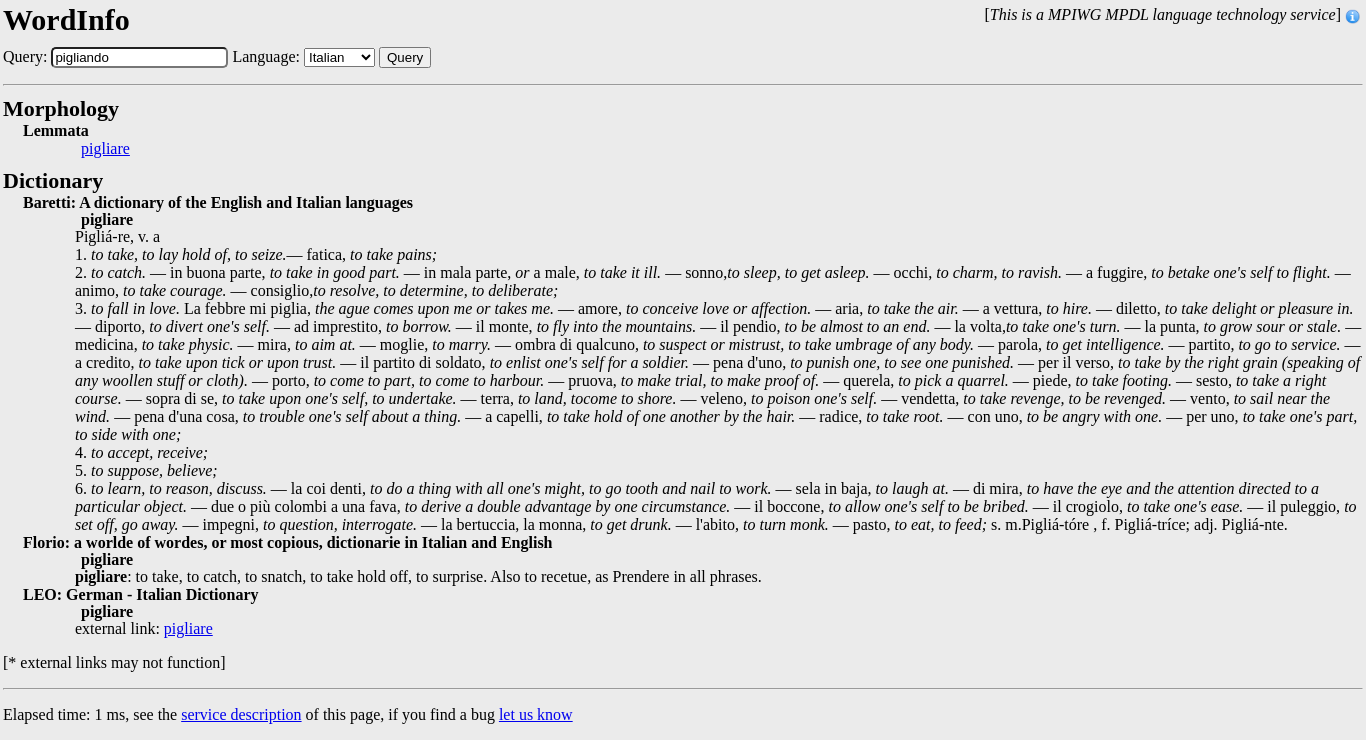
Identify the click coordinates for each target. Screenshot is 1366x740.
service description (241, 714)
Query (405, 57)
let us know (536, 714)
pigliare (105, 149)
